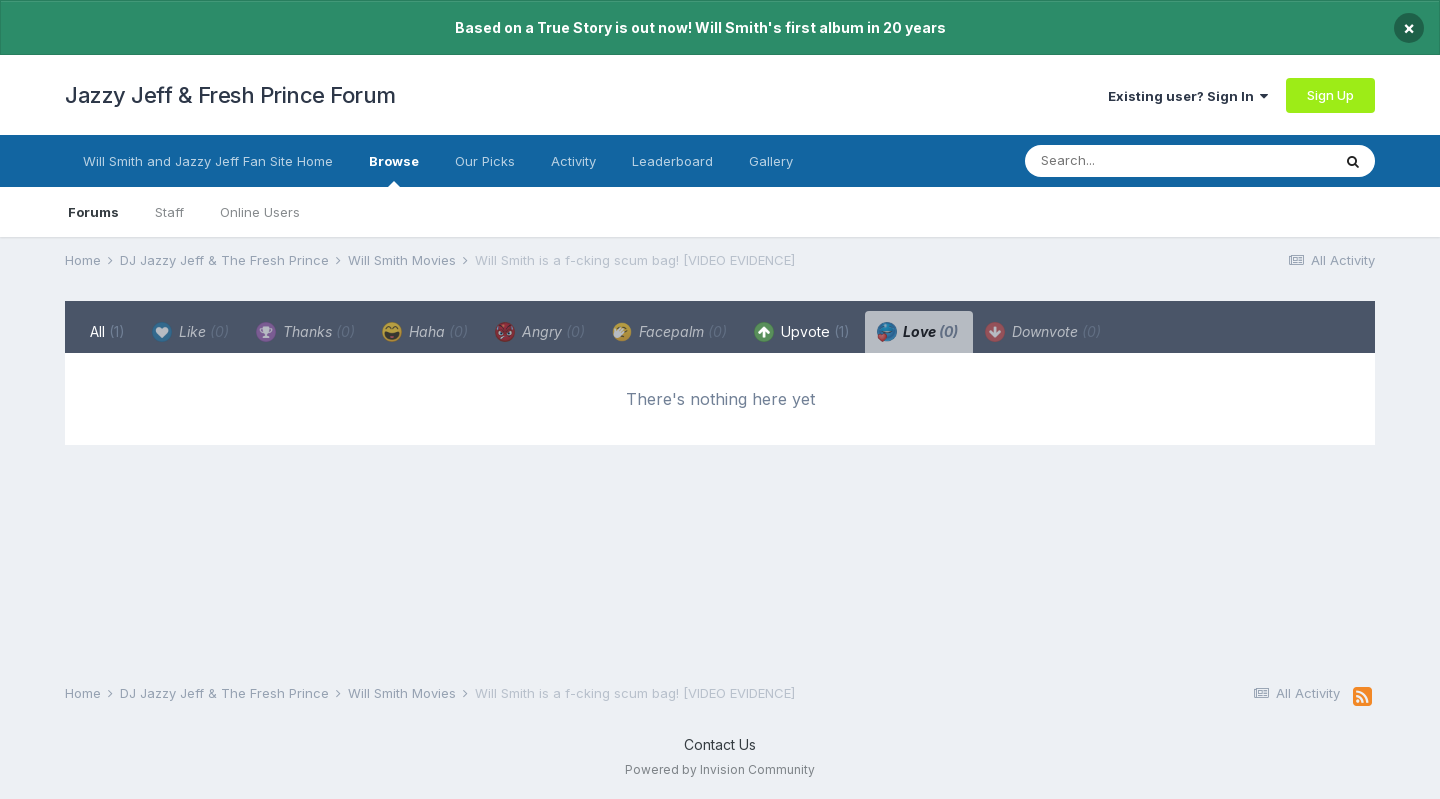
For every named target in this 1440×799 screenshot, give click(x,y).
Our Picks (485, 161)
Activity (573, 161)
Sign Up (1330, 95)
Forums (93, 212)
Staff (169, 212)
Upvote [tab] (802, 332)
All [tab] (107, 331)
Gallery (771, 161)
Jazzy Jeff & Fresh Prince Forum (230, 95)
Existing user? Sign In (1188, 96)
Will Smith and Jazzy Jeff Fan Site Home (208, 161)
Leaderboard (672, 161)
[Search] (1138, 161)
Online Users (260, 212)
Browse (394, 170)
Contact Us (720, 744)
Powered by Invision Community (720, 769)
